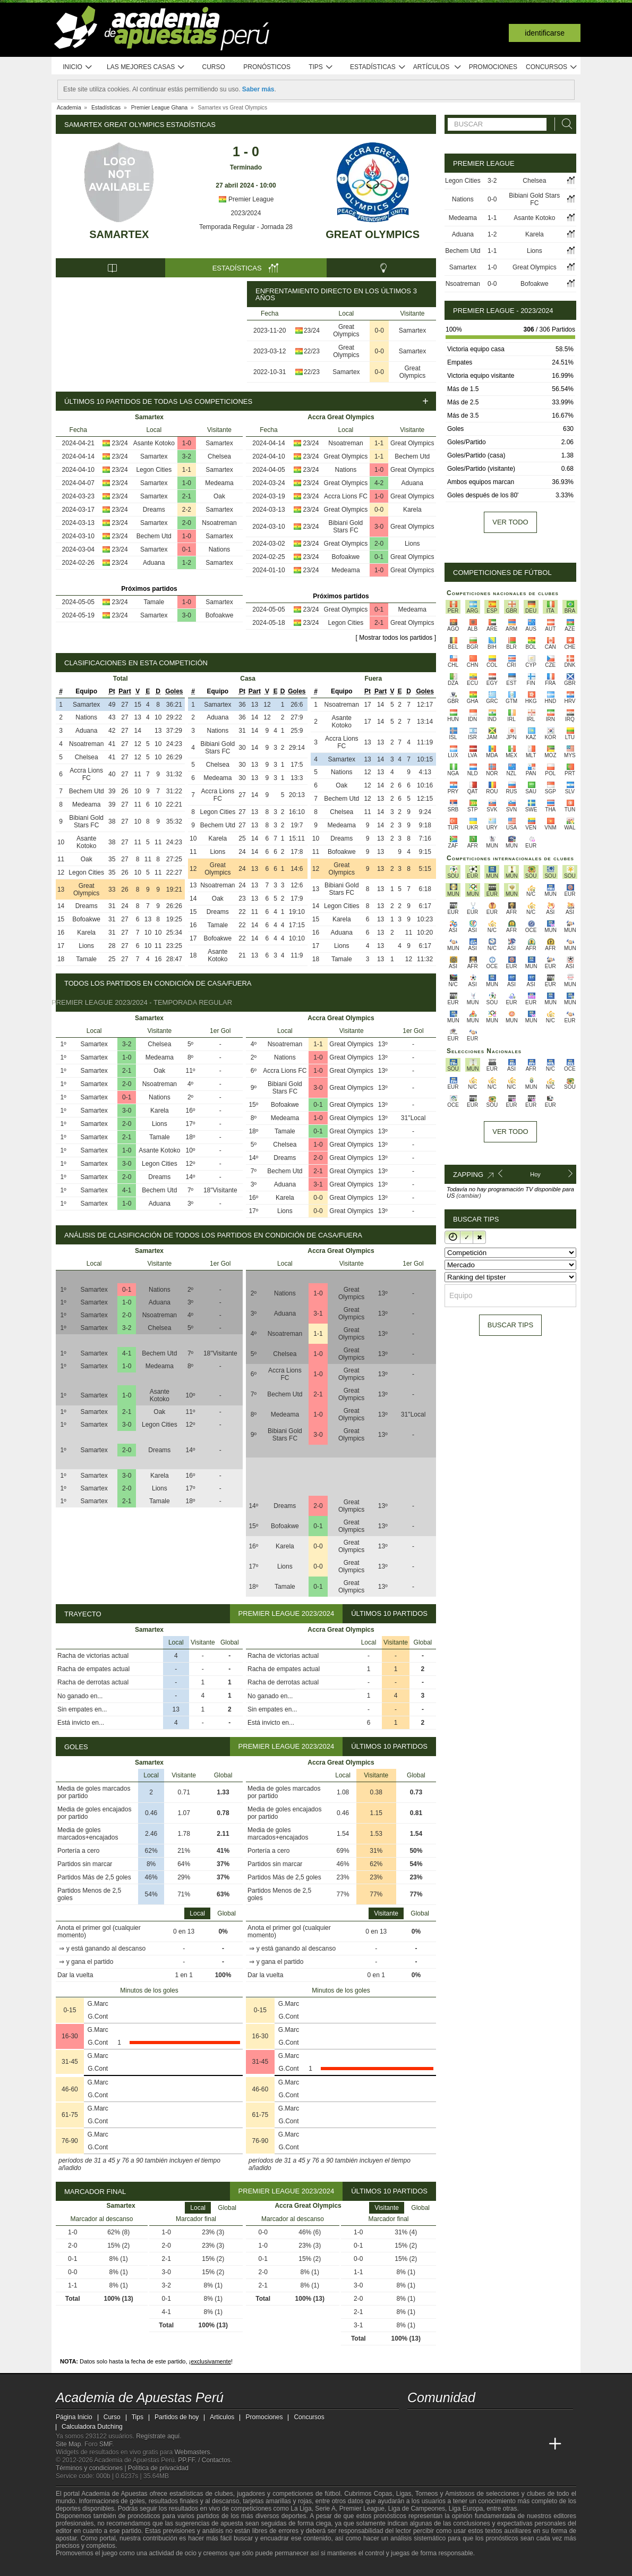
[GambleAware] (83, 2567)
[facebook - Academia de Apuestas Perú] (456, 2422)
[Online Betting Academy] (476, 2444)
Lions (412, 543)
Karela (412, 509)
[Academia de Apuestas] (495, 2444)
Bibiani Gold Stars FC (346, 526)
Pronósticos (267, 67)
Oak (219, 496)
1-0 (186, 443)
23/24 (312, 330)
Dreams (154, 509)
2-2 (186, 509)
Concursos (552, 67)
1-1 (186, 469)
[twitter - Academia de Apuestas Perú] (416, 2422)
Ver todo (510, 522)
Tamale (153, 602)
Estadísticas (378, 67)
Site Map (68, 2444)
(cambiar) (468, 1195)
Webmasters (192, 2452)
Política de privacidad (158, 2468)
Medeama (219, 483)
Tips (321, 67)
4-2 (378, 483)
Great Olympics (373, 234)
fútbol (332, 2493)
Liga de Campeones (416, 2508)
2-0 (186, 523)
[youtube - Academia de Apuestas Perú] (436, 2422)
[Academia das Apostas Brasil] (456, 2444)
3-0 (186, 615)
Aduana (154, 562)
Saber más (258, 89)
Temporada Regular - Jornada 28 (246, 227)
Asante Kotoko (154, 443)
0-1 (186, 549)
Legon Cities (154, 469)
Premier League (246, 199)
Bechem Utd (154, 536)
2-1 (186, 496)
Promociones (493, 67)
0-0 (379, 330)
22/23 (312, 351)
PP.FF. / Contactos (204, 2460)
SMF (105, 2444)
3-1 (317, 1184)
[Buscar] (564, 124)
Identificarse (545, 33)
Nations (219, 549)
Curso (213, 67)
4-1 (126, 1190)
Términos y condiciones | (92, 2468)
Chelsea (219, 456)
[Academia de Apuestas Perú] (416, 2444)
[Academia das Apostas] (436, 2444)
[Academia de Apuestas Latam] (516, 2444)
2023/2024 (246, 213)
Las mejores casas (146, 67)
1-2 (186, 562)
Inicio (77, 67)
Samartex (119, 234)
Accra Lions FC (346, 496)
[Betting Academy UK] (535, 2444)
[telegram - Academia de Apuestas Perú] (476, 2422)
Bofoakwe (220, 615)
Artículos (437, 67)
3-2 (186, 456)
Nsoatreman (219, 523)
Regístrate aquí (158, 2436)
